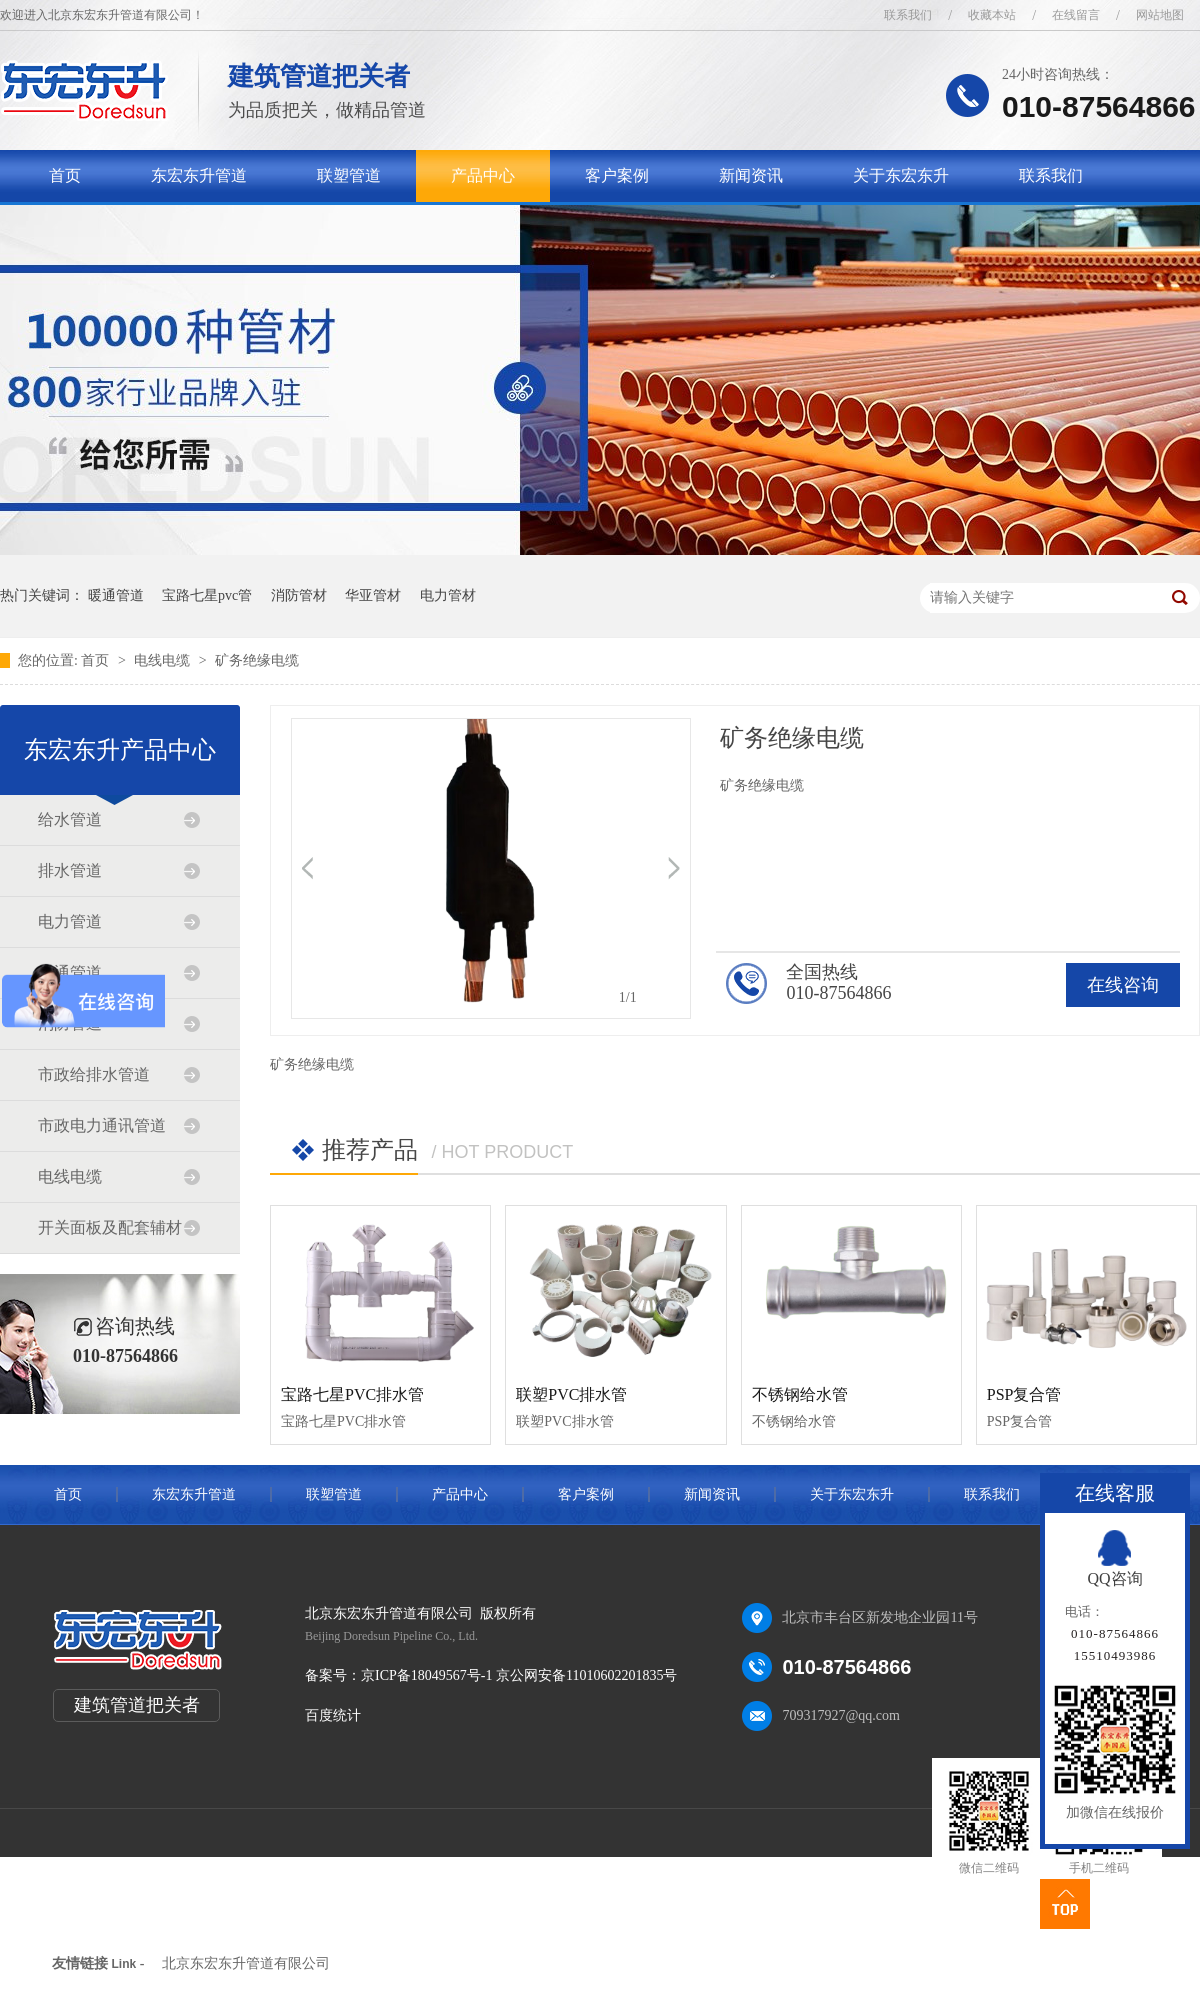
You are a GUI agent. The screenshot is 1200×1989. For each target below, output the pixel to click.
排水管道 (70, 870)
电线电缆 (164, 660)
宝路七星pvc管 (207, 595)
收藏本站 (992, 15)
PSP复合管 (1024, 1394)
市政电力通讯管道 (102, 1125)
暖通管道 (116, 595)
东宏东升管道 (199, 175)
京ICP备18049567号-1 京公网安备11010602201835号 (519, 1675)
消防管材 (299, 595)
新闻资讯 (751, 175)
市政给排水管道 (94, 1074)
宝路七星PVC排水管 (352, 1394)
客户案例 (617, 175)
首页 (65, 175)
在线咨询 (1123, 985)
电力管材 (448, 595)
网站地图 (1160, 15)
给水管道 (70, 819)
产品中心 (483, 175)
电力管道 (70, 921)
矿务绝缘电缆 (257, 660)
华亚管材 (373, 595)
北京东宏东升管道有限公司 (246, 1963)
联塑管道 (349, 175)
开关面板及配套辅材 (110, 1227)
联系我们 (908, 15)
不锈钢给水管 (800, 1394)
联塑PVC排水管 (571, 1394)
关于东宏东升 (901, 175)
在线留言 (1076, 15)
